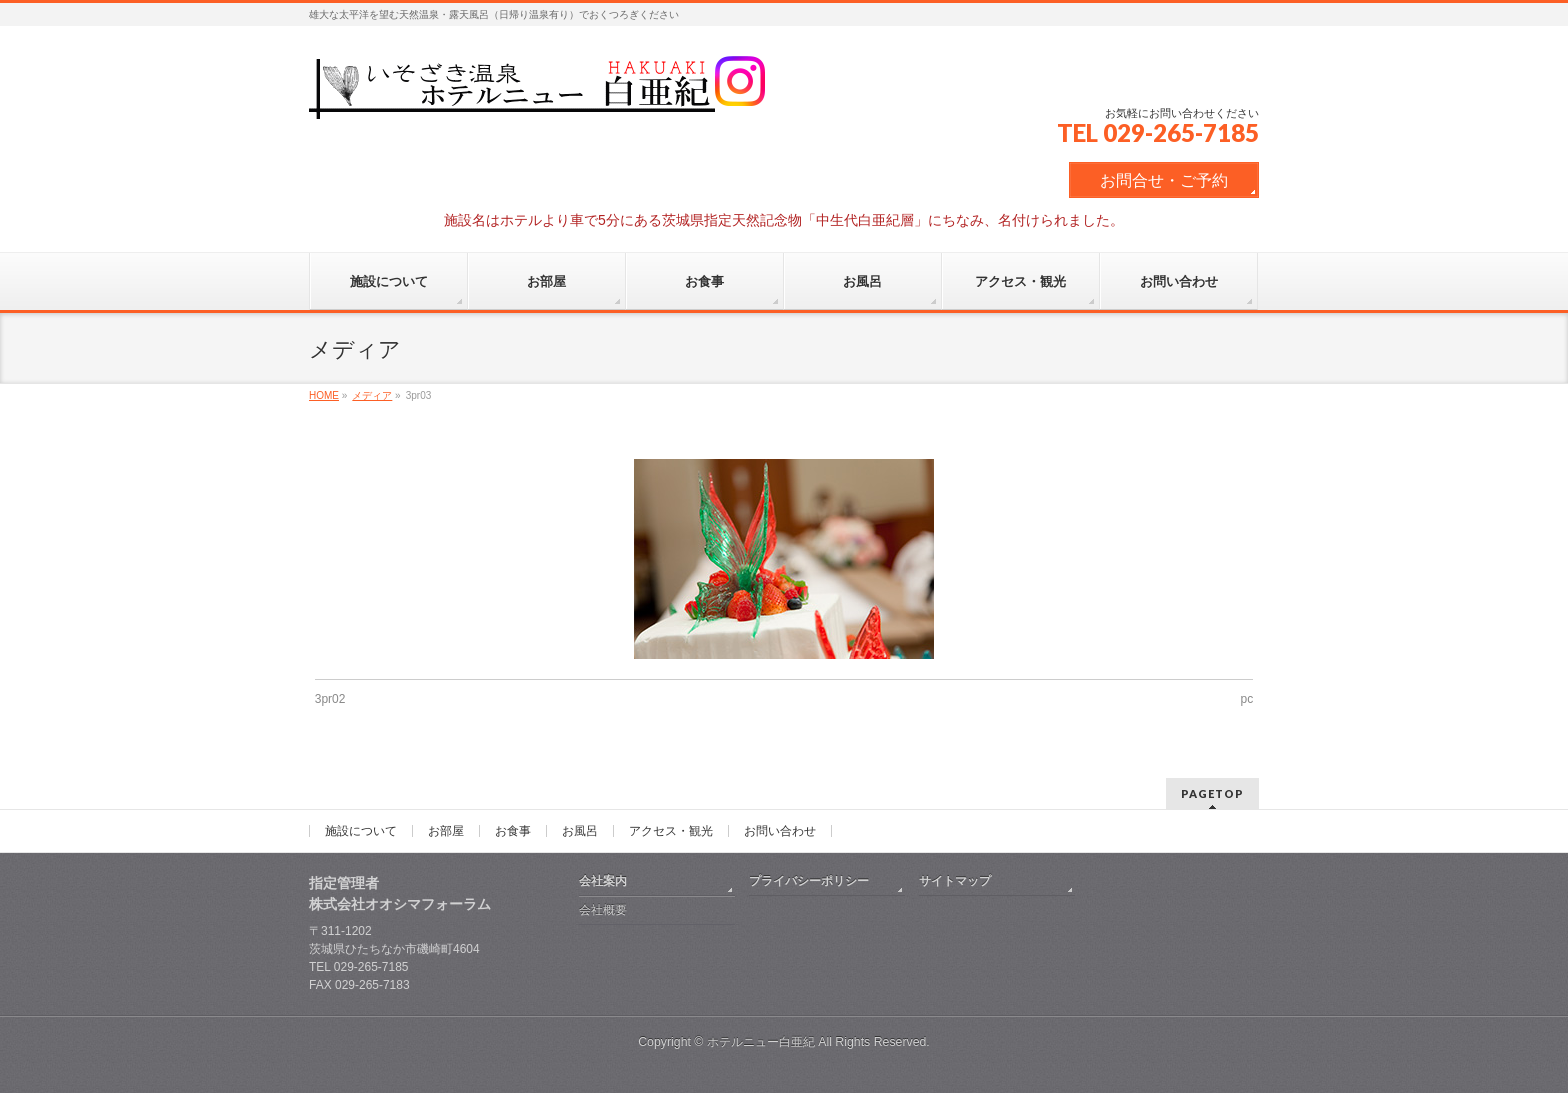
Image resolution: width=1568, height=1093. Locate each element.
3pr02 (330, 699)
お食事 (513, 831)
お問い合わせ (780, 831)
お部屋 (446, 831)
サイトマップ (955, 881)
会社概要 (603, 910)
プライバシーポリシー (809, 881)
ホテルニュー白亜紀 (761, 1042)
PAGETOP (1212, 793)
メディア (372, 395)
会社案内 (603, 881)
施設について (361, 831)
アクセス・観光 (671, 831)
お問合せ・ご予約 (1164, 180)
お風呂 (580, 831)
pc (1247, 699)
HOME (324, 395)
